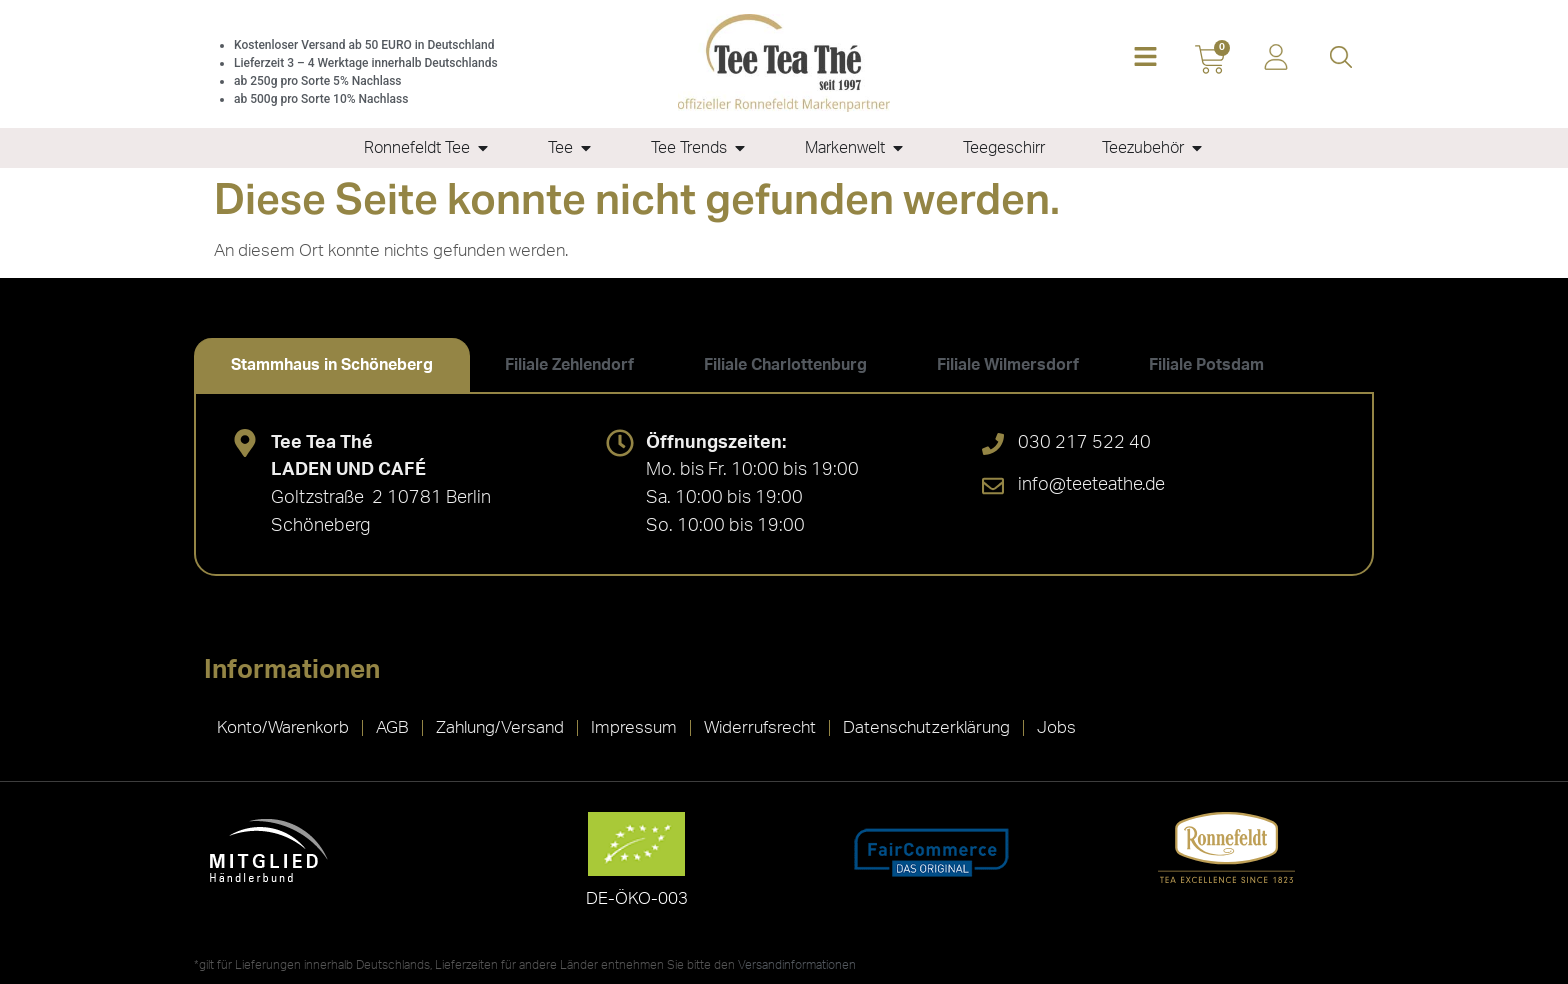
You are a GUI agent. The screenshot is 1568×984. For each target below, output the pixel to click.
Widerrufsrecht (760, 727)
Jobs (1056, 727)
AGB (392, 727)
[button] (1145, 58)
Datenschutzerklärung (926, 727)
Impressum (634, 727)
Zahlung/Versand (500, 727)
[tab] (332, 365)
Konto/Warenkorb (283, 727)
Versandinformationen (797, 965)
